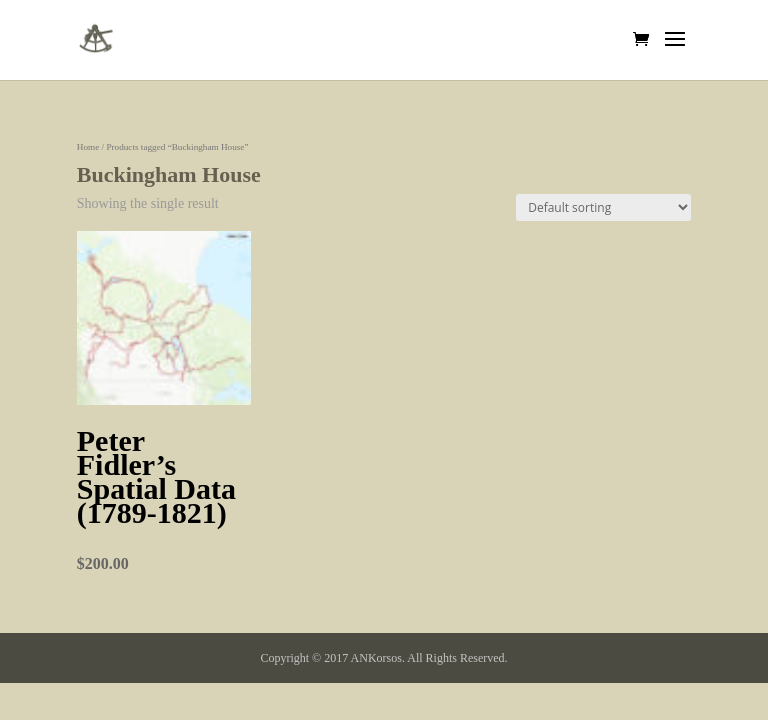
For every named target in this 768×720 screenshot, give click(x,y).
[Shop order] (603, 207)
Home (88, 147)
